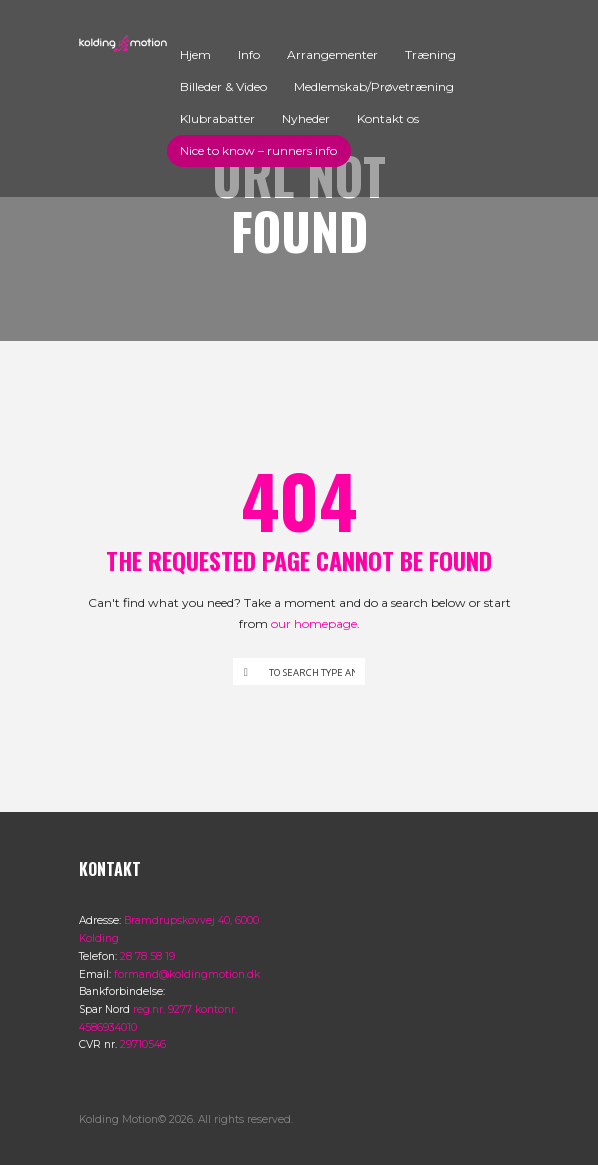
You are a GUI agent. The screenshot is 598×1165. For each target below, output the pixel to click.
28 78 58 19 (147, 956)
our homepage (314, 623)
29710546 (143, 1044)
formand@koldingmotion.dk (187, 974)
